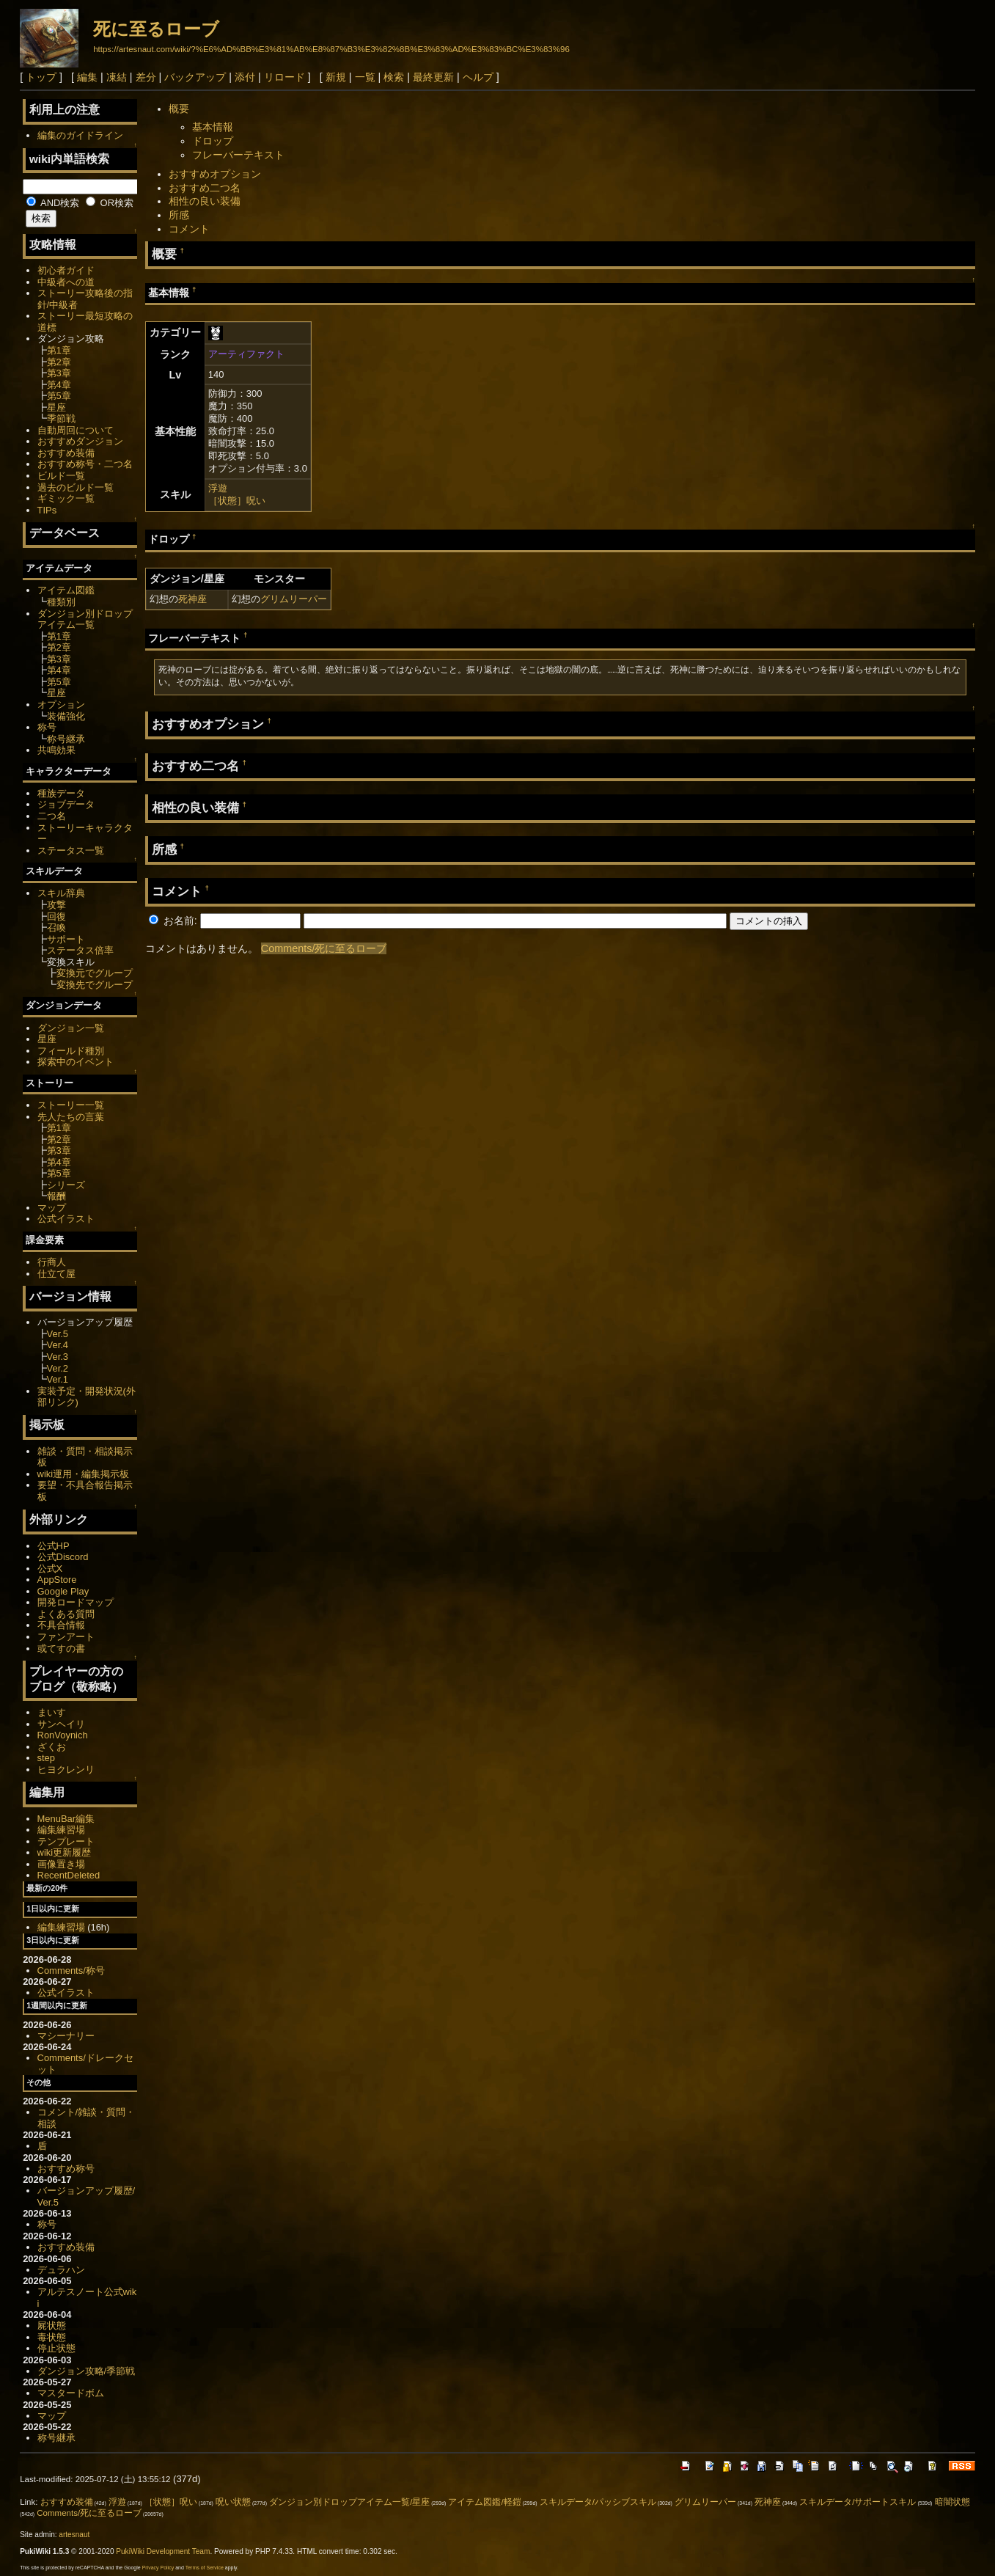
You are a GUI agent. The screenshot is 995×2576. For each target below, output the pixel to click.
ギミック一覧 (66, 498)
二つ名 (51, 816)
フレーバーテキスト (238, 155)
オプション (61, 704)
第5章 (59, 395)
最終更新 (433, 77)
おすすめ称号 (66, 2168)
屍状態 (51, 2325)
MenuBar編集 (66, 1818)
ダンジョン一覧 (70, 1027)
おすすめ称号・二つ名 (85, 463)
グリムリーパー (293, 598)
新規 (336, 77)
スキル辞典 (61, 893)
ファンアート (66, 1636)
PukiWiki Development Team (163, 2551)
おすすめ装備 (66, 452)
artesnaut (74, 2535)
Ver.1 (58, 1379)
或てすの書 (61, 1648)
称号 (46, 727)
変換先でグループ (94, 984)
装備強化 (66, 716)
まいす (51, 1712)
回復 (56, 916)
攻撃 (56, 904)
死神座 (192, 598)
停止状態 (56, 2348)
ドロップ (212, 141)
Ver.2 (58, 1368)
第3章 (59, 372)
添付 (245, 77)
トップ (41, 77)
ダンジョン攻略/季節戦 (86, 2370)
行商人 (51, 1261)
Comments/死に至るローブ (324, 948)
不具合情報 (61, 1625)
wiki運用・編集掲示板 (83, 1473)
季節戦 (61, 418)
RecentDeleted (68, 1875)
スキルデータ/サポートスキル (857, 2502)
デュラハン (61, 2269)
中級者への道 (66, 282)
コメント (189, 229)
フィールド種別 (70, 1050)
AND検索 (52, 202)
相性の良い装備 (205, 201)
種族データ (61, 793)
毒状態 (51, 2337)
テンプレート (66, 1841)
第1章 (59, 350)
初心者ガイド (66, 270)
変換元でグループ (94, 972)
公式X (50, 1568)
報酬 (56, 1195)
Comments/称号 (71, 1970)
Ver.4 (58, 1344)
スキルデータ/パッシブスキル (598, 2502)
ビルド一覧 (61, 475)
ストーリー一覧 (70, 1104)
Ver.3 (58, 1356)
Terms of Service (205, 2567)
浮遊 (217, 488)
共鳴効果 (56, 749)
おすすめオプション (215, 174)
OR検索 (109, 202)
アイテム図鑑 (66, 590)
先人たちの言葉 (70, 1116)
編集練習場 (61, 1829)
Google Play (63, 1591)
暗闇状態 (952, 2502)
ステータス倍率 (80, 950)
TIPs (47, 510)
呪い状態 (233, 2502)
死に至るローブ (156, 29)
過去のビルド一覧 (75, 487)
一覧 (365, 77)
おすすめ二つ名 (205, 188)
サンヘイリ (61, 1724)
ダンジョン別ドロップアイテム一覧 (85, 619)
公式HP (53, 1545)
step (46, 1757)
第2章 (59, 361)
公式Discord (63, 1556)
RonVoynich (62, 1735)
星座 (56, 407)
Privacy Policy (158, 2567)
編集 (87, 77)
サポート (66, 939)
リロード (284, 77)
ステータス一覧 (70, 850)
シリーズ (66, 1184)
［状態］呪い (236, 500)
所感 (179, 215)
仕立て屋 (56, 1273)
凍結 (116, 77)
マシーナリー (66, 2035)
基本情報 (212, 127)
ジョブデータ (66, 804)
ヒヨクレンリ (66, 1769)
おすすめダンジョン (80, 441)
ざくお (51, 1746)
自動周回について (75, 430)
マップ (51, 1207)
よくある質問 (66, 1614)
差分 (146, 77)
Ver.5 (58, 1333)
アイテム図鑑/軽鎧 (484, 2502)
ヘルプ (478, 77)
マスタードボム (70, 2392)
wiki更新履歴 (64, 1852)
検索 (393, 77)
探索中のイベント (75, 1061)
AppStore (57, 1579)
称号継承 (66, 738)
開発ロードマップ (75, 1602)
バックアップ (195, 77)
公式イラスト (66, 1218)
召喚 (56, 927)
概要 (179, 108)
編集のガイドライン (80, 135)
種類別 (61, 601)
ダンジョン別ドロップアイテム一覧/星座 (349, 2502)
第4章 (59, 384)
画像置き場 (61, 1864)
